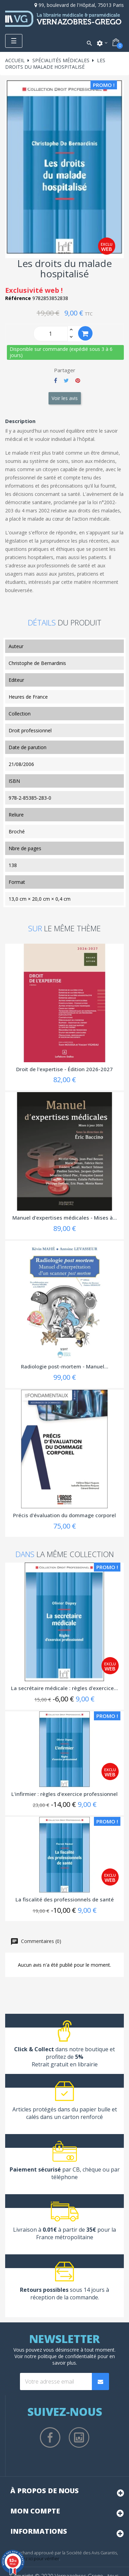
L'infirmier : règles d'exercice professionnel (64, 1793)
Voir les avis (65, 398)
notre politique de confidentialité (60, 2356)
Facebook (50, 2437)
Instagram (79, 2437)
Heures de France (28, 696)
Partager (55, 380)
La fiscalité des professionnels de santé (64, 1899)
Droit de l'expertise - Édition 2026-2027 (64, 1069)
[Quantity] (50, 333)
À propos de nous (44, 2490)
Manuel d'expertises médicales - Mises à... (64, 1217)
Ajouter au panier (85, 333)
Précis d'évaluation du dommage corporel (64, 1515)
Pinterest (77, 380)
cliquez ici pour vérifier (36, 2559)
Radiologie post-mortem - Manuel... (64, 1366)
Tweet (66, 380)
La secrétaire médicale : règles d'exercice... (64, 1688)
